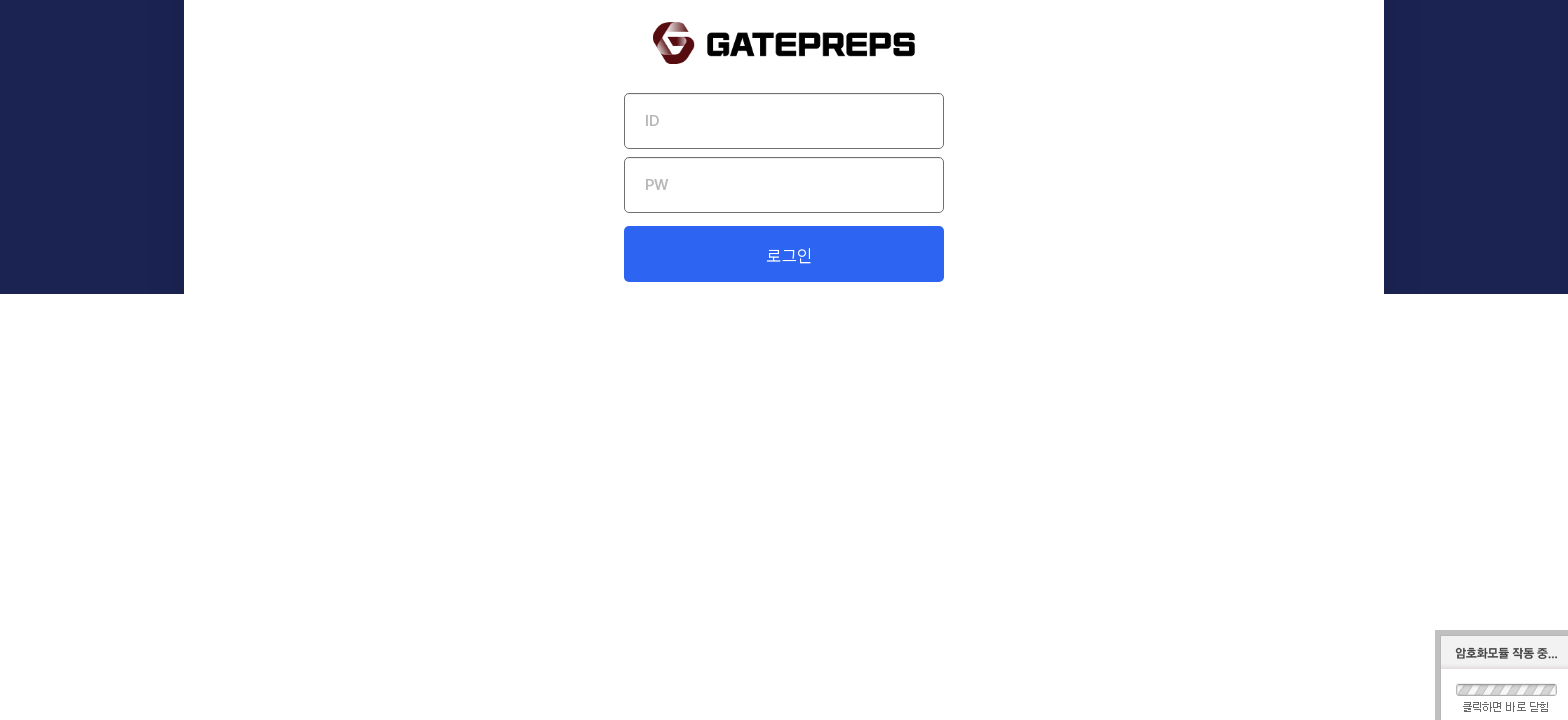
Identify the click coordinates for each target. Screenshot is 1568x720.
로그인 (789, 469)
